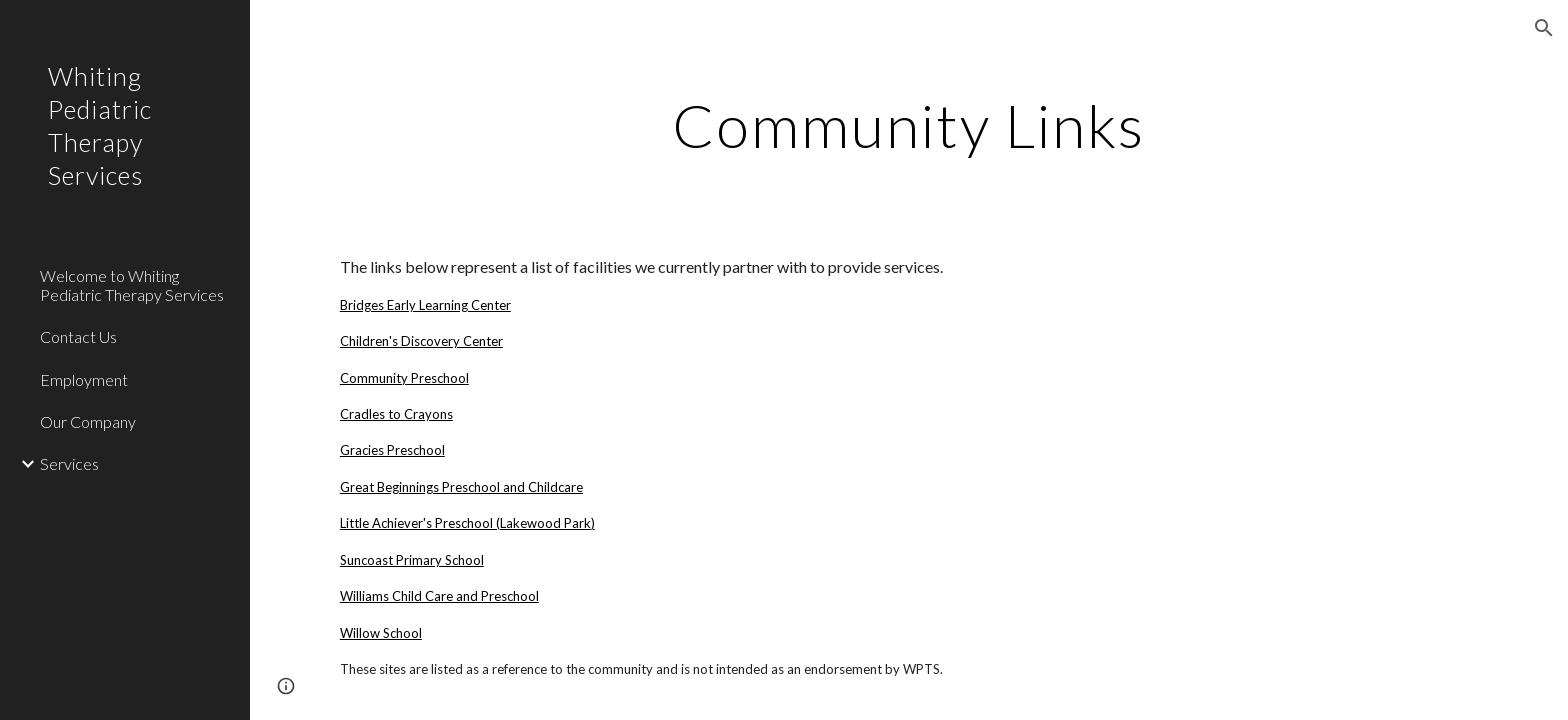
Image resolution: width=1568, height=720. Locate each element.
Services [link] (69, 463)
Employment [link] (84, 379)
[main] (909, 125)
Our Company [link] (88, 421)
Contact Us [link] (78, 336)
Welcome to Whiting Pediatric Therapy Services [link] (132, 285)
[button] (1544, 28)
